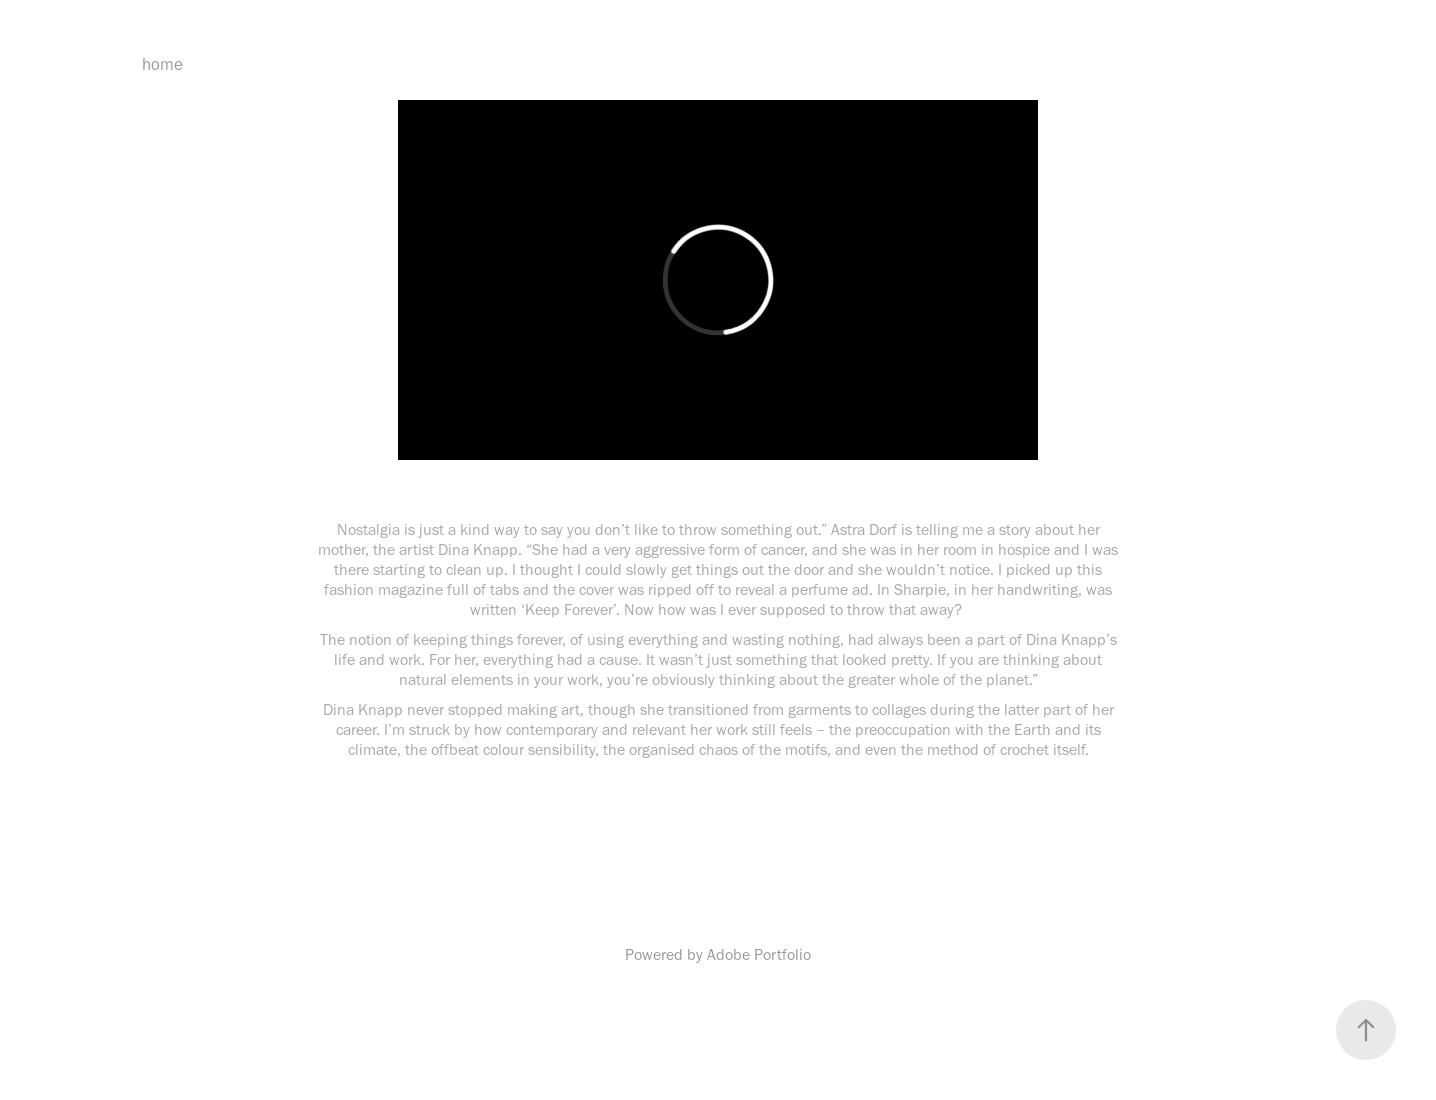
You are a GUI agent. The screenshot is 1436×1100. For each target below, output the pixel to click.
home (162, 64)
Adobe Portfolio (759, 954)
